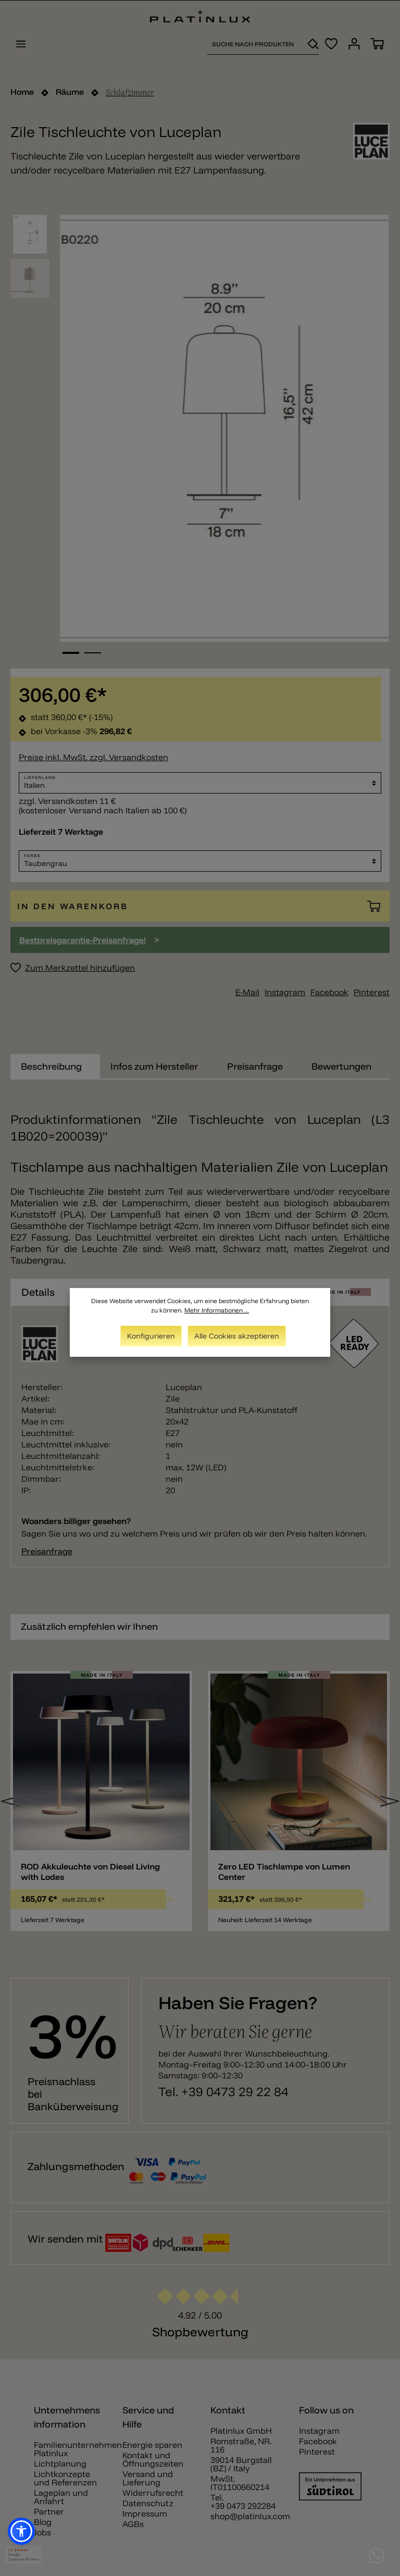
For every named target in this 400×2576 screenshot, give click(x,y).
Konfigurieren (151, 1336)
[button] (21, 2531)
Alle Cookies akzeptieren (236, 1336)
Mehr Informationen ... (216, 1310)
